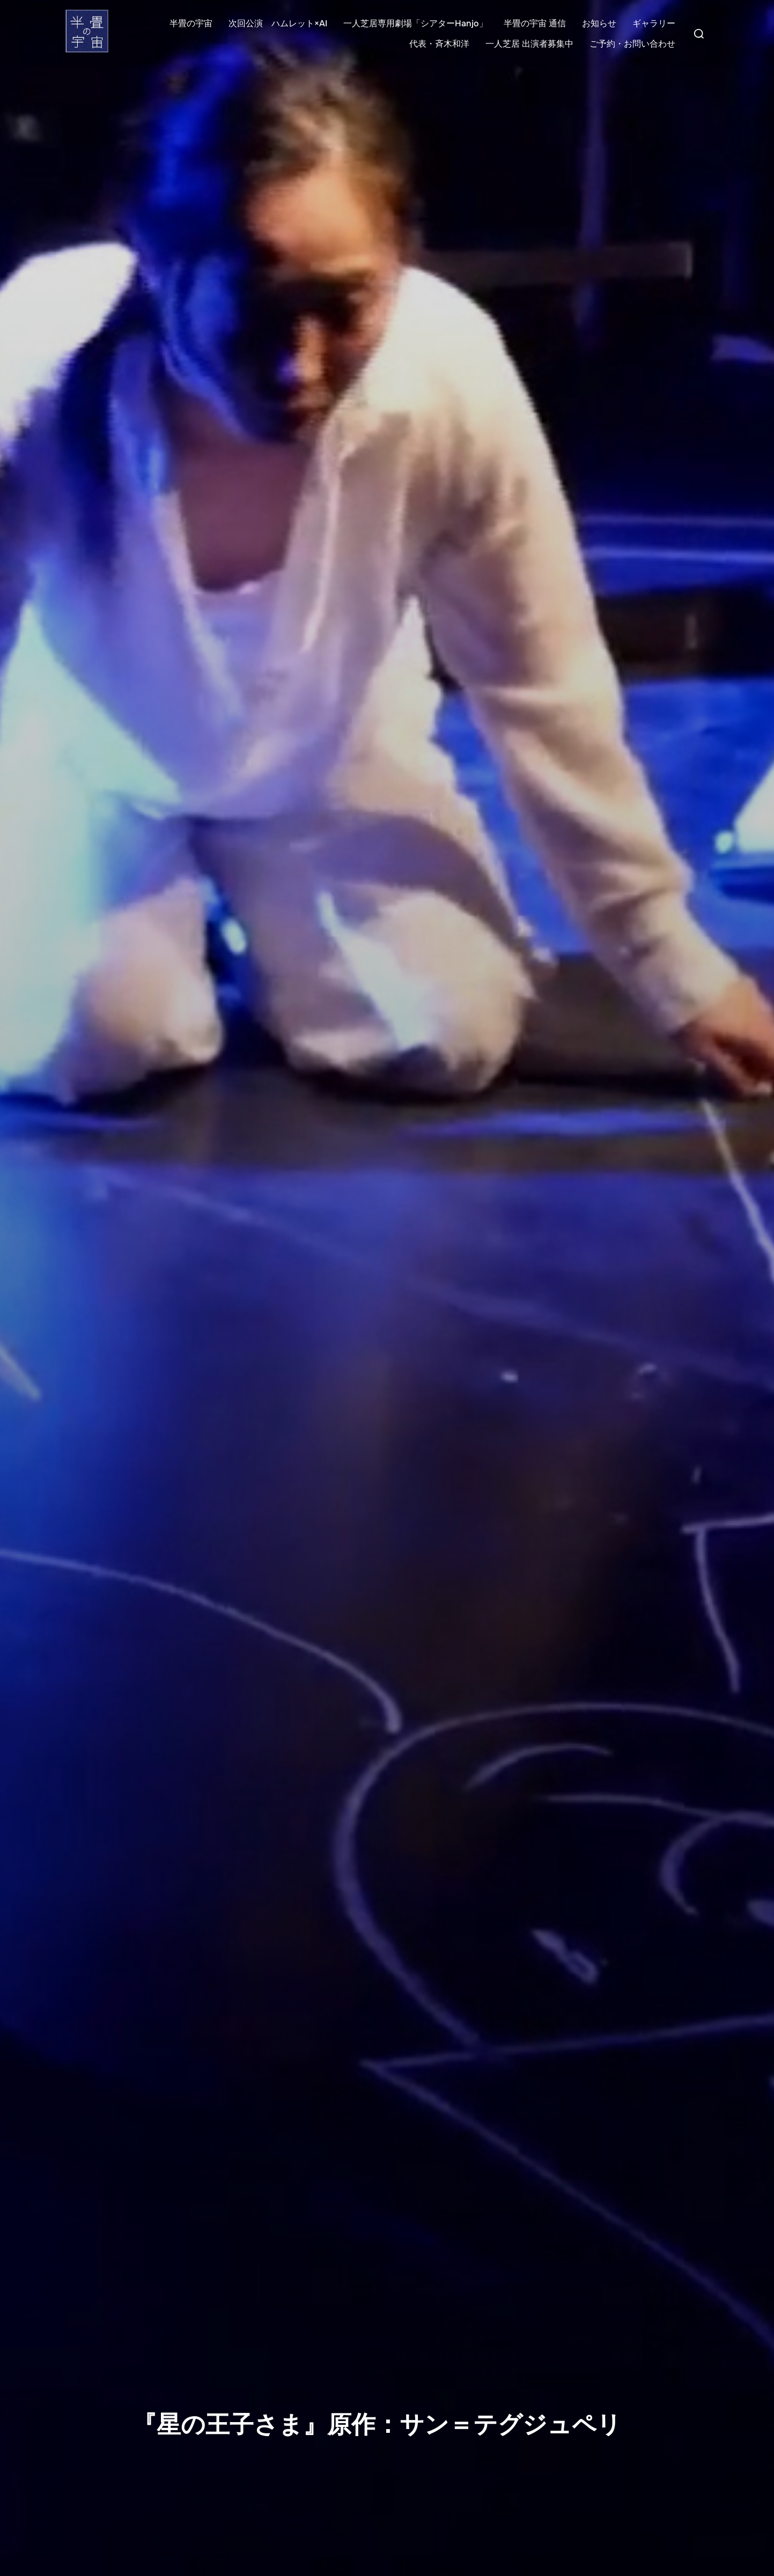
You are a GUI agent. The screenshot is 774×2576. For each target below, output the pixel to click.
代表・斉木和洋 (439, 43)
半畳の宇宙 (190, 23)
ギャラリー (653, 23)
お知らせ (599, 23)
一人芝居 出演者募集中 (529, 43)
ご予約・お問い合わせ (632, 43)
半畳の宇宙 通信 (535, 23)
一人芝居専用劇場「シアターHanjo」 (415, 23)
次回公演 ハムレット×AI (277, 23)
